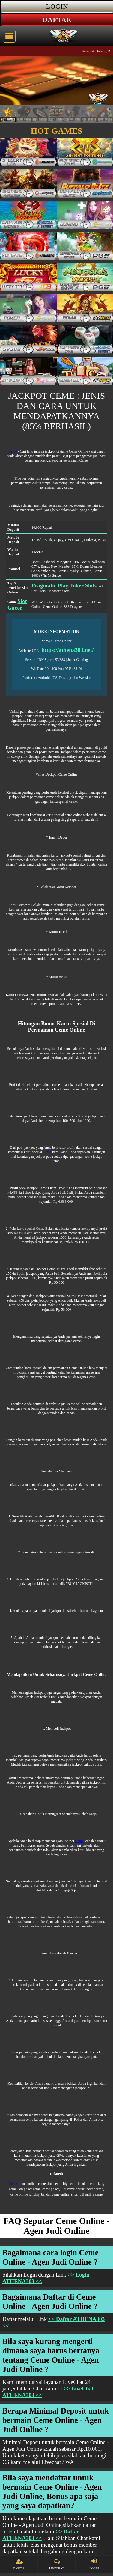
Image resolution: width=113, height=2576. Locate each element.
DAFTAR (19, 2563)
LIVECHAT (56, 2563)
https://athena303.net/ (68, 650)
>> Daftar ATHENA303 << (40, 2534)
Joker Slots (83, 585)
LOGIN (94, 2563)
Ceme (12, 451)
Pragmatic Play (49, 585)
